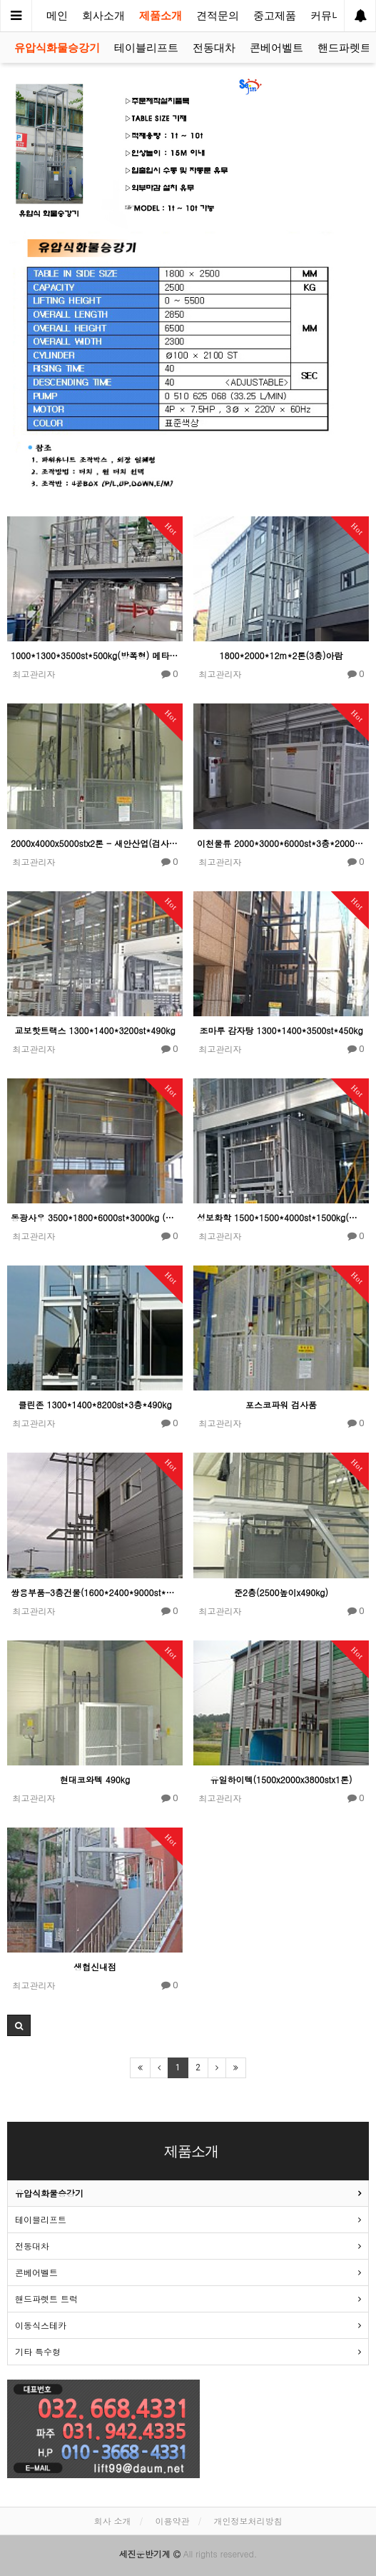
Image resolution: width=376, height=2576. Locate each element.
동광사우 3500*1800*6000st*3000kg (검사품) (95, 1217)
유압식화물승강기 (57, 47)
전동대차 (214, 47)
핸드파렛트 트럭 (46, 2298)
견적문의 (217, 15)
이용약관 (173, 2521)
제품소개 (160, 15)
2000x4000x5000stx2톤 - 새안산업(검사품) (95, 843)
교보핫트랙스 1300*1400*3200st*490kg (94, 1030)
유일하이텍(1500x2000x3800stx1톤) (281, 1779)
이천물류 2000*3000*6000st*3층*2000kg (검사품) (281, 843)
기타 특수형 (38, 2351)
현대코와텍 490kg (95, 1779)
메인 (57, 15)
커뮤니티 (331, 15)
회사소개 (103, 15)
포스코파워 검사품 (281, 1404)
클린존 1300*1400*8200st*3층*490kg (94, 1404)
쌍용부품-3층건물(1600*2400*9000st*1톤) (95, 1592)
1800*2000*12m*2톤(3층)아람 (281, 655)
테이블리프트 (146, 47)
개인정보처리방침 (248, 2521)
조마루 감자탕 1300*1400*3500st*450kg (280, 1030)
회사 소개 (112, 2521)
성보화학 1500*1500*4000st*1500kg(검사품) (281, 1217)
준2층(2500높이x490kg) (281, 1592)
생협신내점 (94, 1966)
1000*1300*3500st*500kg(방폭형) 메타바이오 (95, 655)
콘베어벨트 (276, 47)
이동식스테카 (40, 2325)
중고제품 (274, 15)
